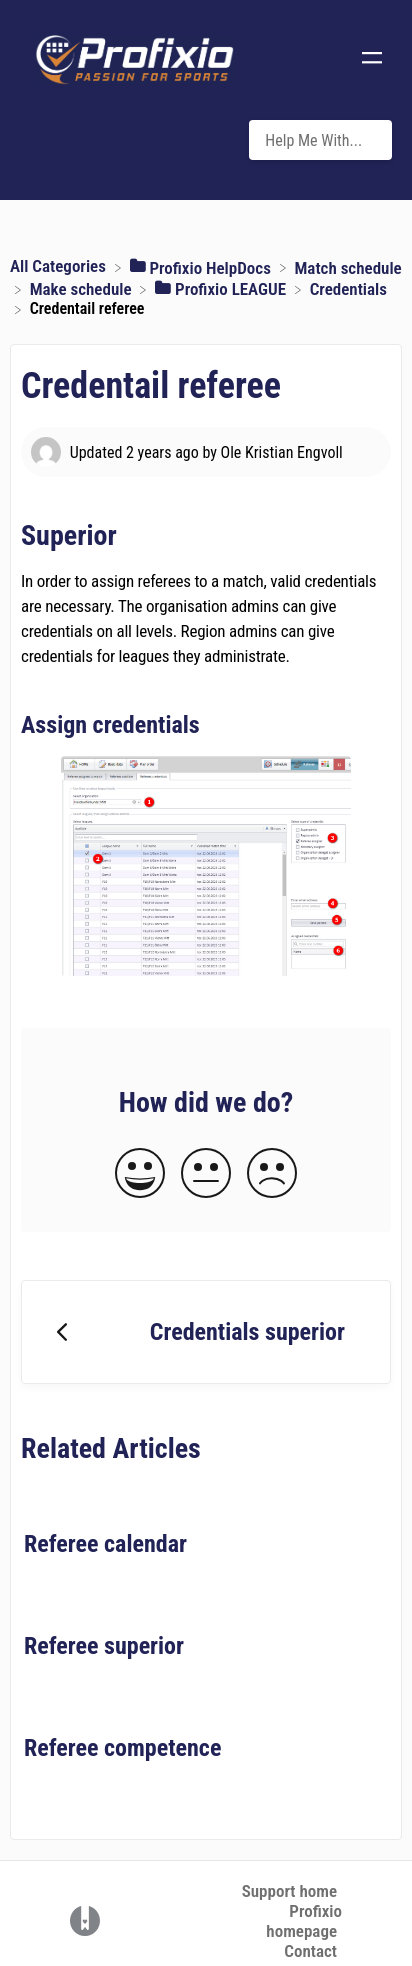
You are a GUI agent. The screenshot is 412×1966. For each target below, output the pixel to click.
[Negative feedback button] (272, 1174)
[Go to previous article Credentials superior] (206, 1332)
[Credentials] (348, 288)
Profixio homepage (304, 1921)
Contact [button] (310, 1951)
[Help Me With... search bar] (320, 140)
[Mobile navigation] (372, 60)
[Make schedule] (83, 288)
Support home (289, 1891)
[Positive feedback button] (140, 1174)
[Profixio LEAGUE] (222, 288)
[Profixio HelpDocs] (202, 266)
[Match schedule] (347, 266)
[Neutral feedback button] (206, 1174)
